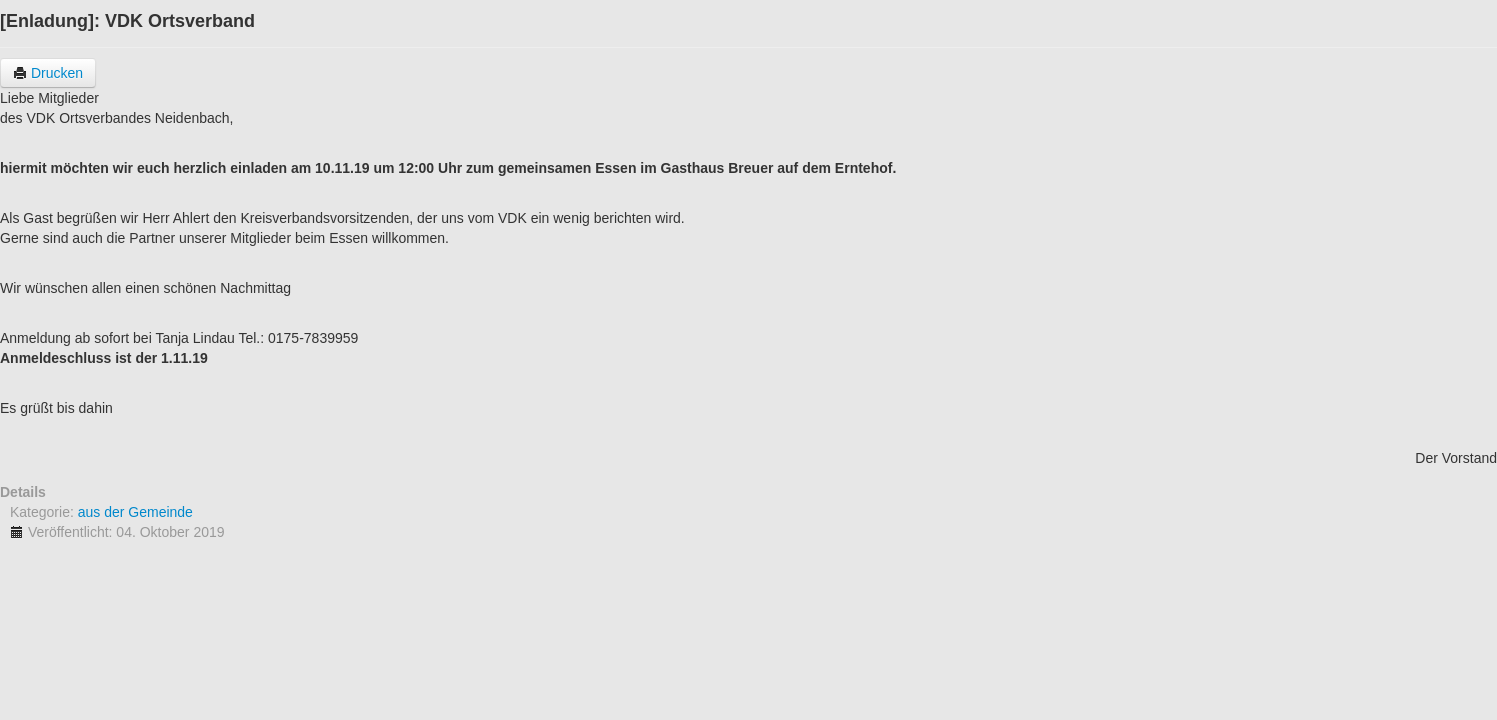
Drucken (48, 73)
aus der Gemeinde (135, 512)
